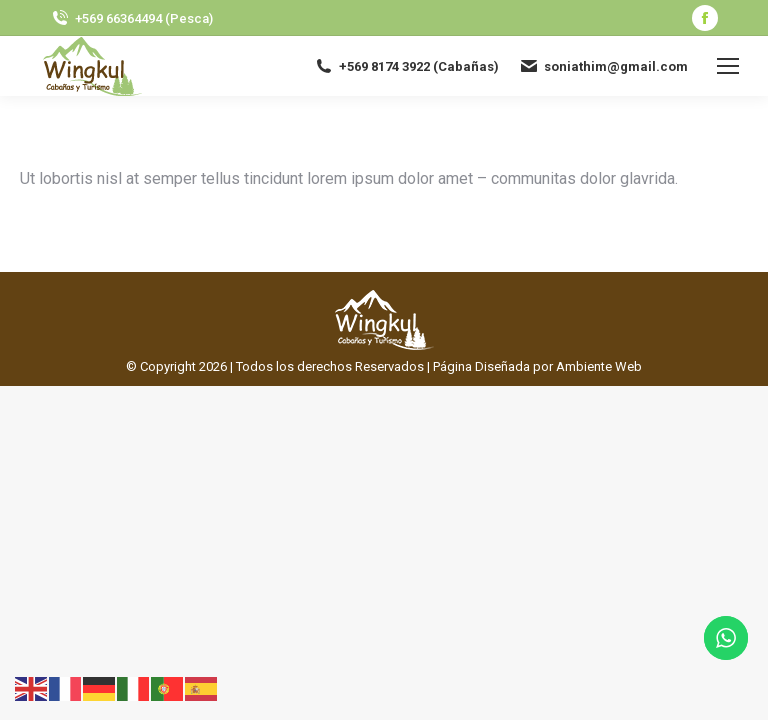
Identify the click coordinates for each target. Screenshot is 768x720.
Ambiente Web (599, 366)
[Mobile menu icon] (728, 66)
